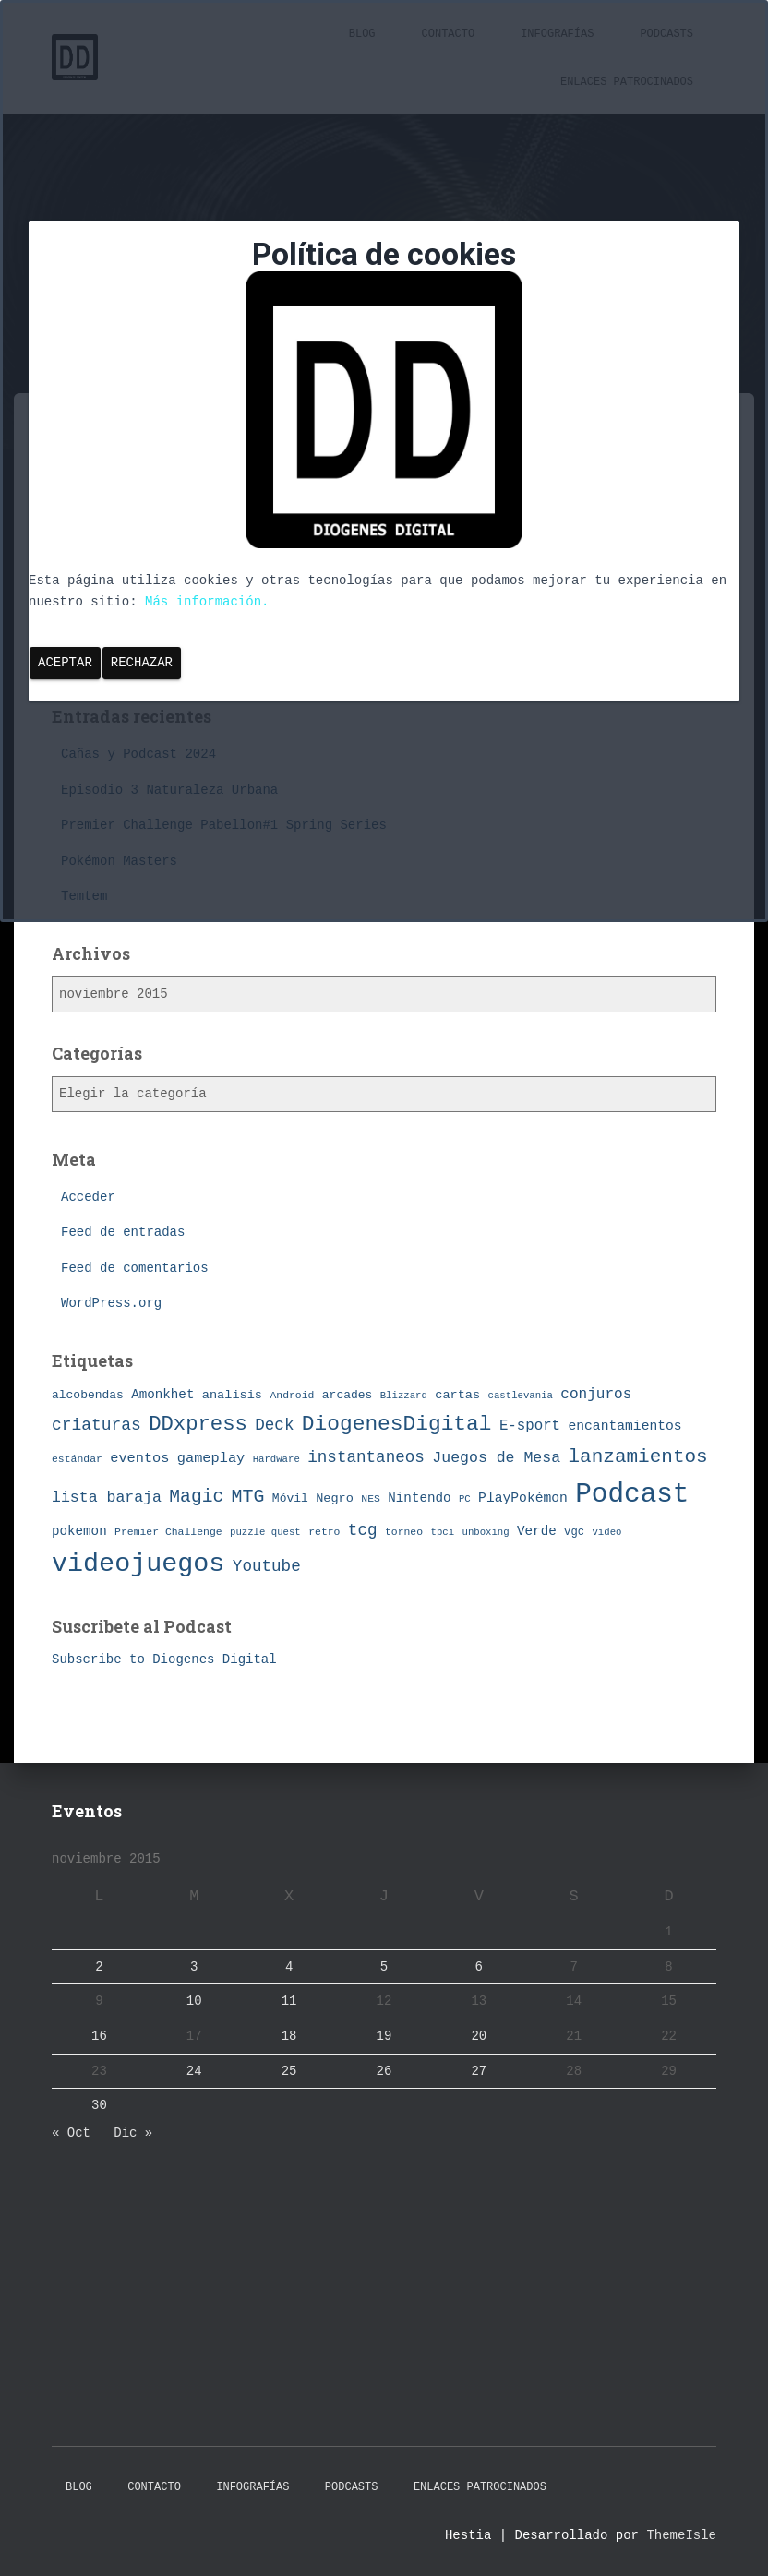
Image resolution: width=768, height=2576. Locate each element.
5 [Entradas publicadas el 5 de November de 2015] (384, 1966)
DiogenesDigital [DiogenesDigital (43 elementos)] (397, 1424)
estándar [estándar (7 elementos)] (77, 1459)
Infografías (252, 2487)
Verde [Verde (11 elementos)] (537, 1531)
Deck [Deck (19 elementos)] (274, 1425)
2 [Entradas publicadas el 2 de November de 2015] (98, 1966)
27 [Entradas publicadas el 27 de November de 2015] (478, 2071)
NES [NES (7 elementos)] (370, 1498)
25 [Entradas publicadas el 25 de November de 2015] (289, 2071)
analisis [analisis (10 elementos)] (232, 1395)
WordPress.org (111, 1303)
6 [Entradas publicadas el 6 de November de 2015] (479, 1966)
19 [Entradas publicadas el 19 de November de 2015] (384, 2036)
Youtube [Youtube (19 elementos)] (267, 1566)
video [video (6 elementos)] (606, 1532)
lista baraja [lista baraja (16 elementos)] (107, 1497)
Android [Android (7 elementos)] (292, 1395)
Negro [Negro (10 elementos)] (335, 1498)
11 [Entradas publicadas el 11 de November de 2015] (289, 2001)
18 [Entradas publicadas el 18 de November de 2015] (289, 2036)
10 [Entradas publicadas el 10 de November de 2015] (194, 2001)
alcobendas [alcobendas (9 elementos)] (88, 1395)
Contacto (154, 2487)
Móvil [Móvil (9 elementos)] (290, 1498)
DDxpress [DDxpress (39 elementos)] (198, 1424)
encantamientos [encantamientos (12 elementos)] (624, 1426)
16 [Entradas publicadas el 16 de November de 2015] (99, 2036)
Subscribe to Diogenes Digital (164, 1659)
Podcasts (351, 2487)
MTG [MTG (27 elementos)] (248, 1496)
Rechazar (142, 662)
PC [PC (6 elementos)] (465, 1498)
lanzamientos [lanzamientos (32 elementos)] (638, 1457)
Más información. (207, 601)
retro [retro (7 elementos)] (324, 1532)
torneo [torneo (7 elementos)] (404, 1532)
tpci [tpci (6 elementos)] (443, 1532)
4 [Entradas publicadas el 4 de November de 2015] (289, 1966)
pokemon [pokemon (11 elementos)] (79, 1531)
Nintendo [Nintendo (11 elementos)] (419, 1498)
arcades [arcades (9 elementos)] (347, 1395)
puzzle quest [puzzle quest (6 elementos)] (265, 1532)
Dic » (133, 2133)
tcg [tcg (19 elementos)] (363, 1530)
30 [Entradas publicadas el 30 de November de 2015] (99, 2105)
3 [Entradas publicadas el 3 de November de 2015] (194, 1966)
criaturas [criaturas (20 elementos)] (96, 1425)
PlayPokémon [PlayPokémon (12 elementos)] (523, 1498)
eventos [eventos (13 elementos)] (139, 1458)
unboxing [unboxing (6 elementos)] (486, 1532)
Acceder (88, 1197)
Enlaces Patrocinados (480, 2487)
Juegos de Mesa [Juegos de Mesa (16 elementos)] (496, 1458)
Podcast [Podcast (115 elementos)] (632, 1495)
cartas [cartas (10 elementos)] (457, 1395)
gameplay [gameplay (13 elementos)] (211, 1458)
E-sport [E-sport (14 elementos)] (529, 1426)
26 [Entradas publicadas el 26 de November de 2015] (384, 2071)
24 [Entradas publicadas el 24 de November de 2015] (194, 2071)
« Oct (71, 2133)
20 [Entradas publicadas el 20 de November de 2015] (478, 2036)
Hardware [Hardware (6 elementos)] (276, 1459)
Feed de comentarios (135, 1268)
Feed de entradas (123, 1232)
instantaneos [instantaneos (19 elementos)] (366, 1457)
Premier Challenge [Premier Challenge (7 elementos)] (168, 1532)
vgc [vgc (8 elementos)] (574, 1532)
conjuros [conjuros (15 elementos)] (595, 1394)
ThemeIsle (681, 2535)
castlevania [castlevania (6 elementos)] (520, 1395)
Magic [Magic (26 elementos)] (196, 1497)
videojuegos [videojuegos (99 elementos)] (138, 1564)
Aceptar (65, 662)
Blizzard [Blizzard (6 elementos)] (403, 1395)
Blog (79, 2487)
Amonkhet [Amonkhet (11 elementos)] (162, 1394)
